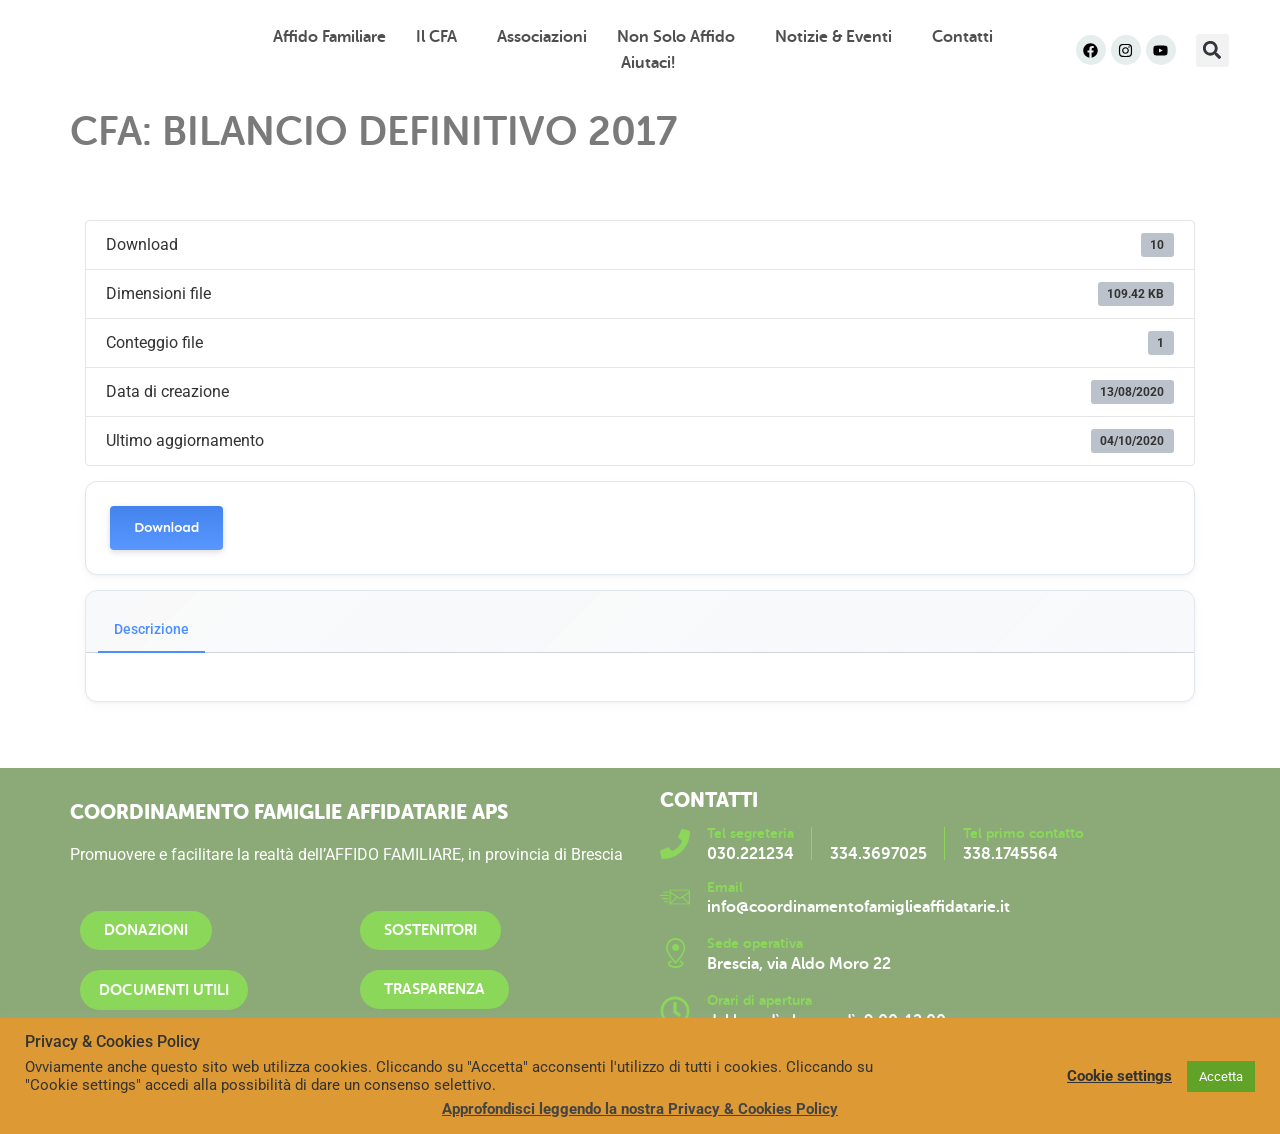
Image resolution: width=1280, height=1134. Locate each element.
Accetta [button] (1221, 1076)
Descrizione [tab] (151, 629)
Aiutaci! (648, 63)
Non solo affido (681, 37)
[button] (1212, 50)
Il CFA (441, 37)
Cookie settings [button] (1119, 1076)
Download (166, 527)
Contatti (962, 37)
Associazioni (542, 37)
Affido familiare (329, 37)
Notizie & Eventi (838, 37)
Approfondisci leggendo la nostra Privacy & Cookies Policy (640, 1109)
